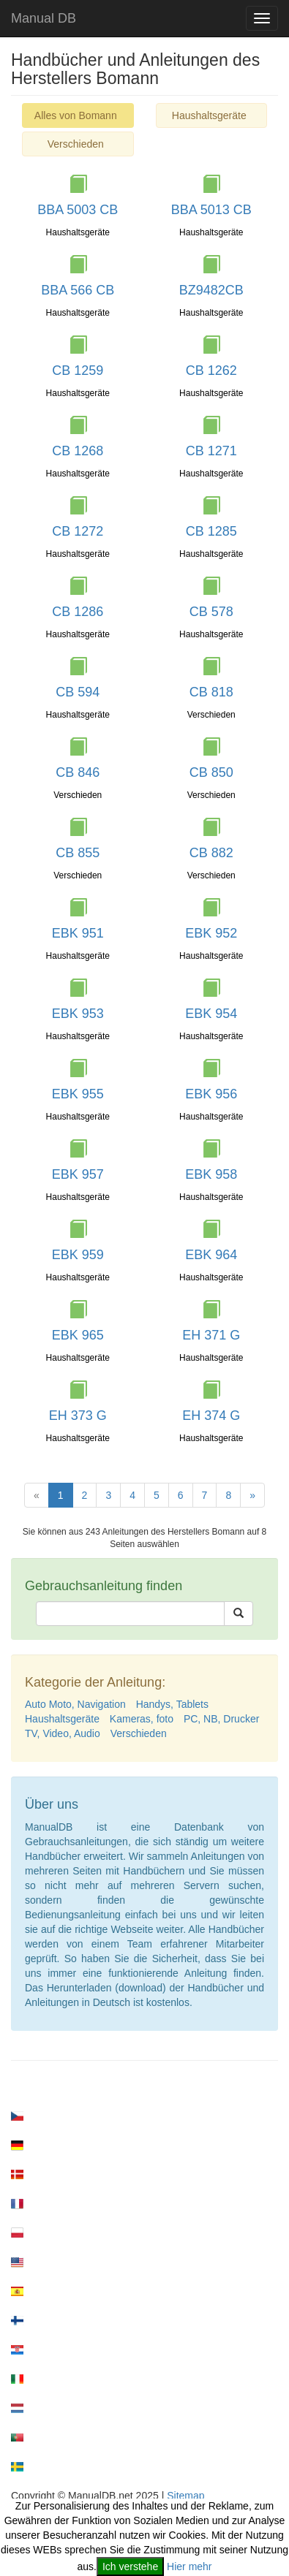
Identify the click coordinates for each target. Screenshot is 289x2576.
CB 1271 (211, 451)
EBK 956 (211, 1094)
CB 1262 (211, 370)
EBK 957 (78, 1174)
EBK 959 (78, 1254)
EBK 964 (211, 1254)
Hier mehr (189, 2566)
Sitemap (185, 2495)
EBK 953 (78, 1013)
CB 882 (211, 853)
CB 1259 (77, 370)
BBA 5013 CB (211, 209)
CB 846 (78, 772)
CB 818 (211, 692)
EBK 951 (78, 933)
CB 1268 (77, 451)
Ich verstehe (130, 2566)
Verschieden (76, 144)
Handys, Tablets (172, 1704)
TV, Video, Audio (62, 1733)
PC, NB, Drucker (221, 1719)
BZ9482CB (211, 290)
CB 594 (78, 692)
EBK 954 (211, 1013)
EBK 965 (78, 1335)
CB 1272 (77, 531)
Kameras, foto (141, 1719)
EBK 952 (211, 933)
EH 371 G (211, 1335)
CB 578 (211, 611)
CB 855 (78, 853)
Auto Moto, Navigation (75, 1704)
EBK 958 (211, 1174)
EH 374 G (211, 1415)
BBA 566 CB (77, 290)
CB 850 (211, 772)
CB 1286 (77, 611)
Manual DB (43, 18)
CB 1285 (211, 531)
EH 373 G (78, 1415)
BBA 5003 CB (77, 209)
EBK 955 (78, 1094)
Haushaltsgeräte (209, 115)
